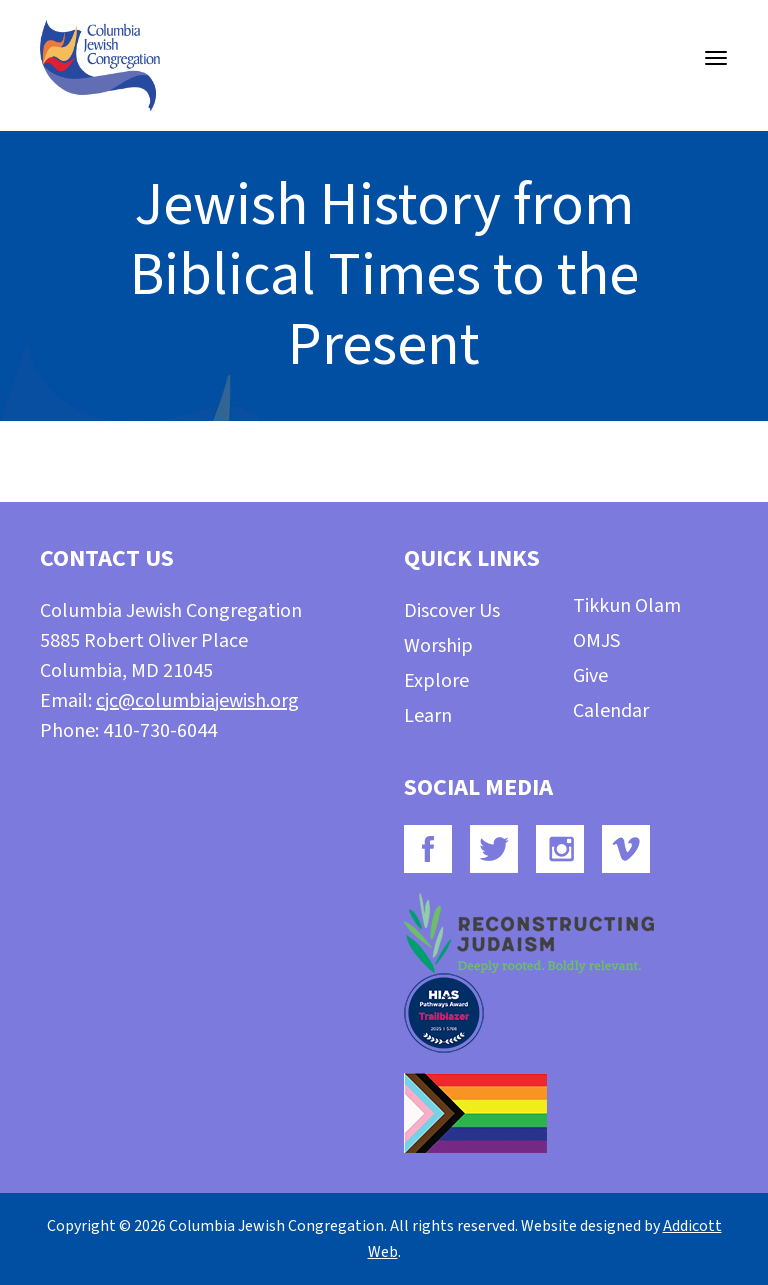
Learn (428, 716)
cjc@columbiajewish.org (197, 701)
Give (590, 676)
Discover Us (452, 611)
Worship (438, 646)
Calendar (611, 711)
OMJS (596, 641)
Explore (436, 681)
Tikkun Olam (627, 606)
